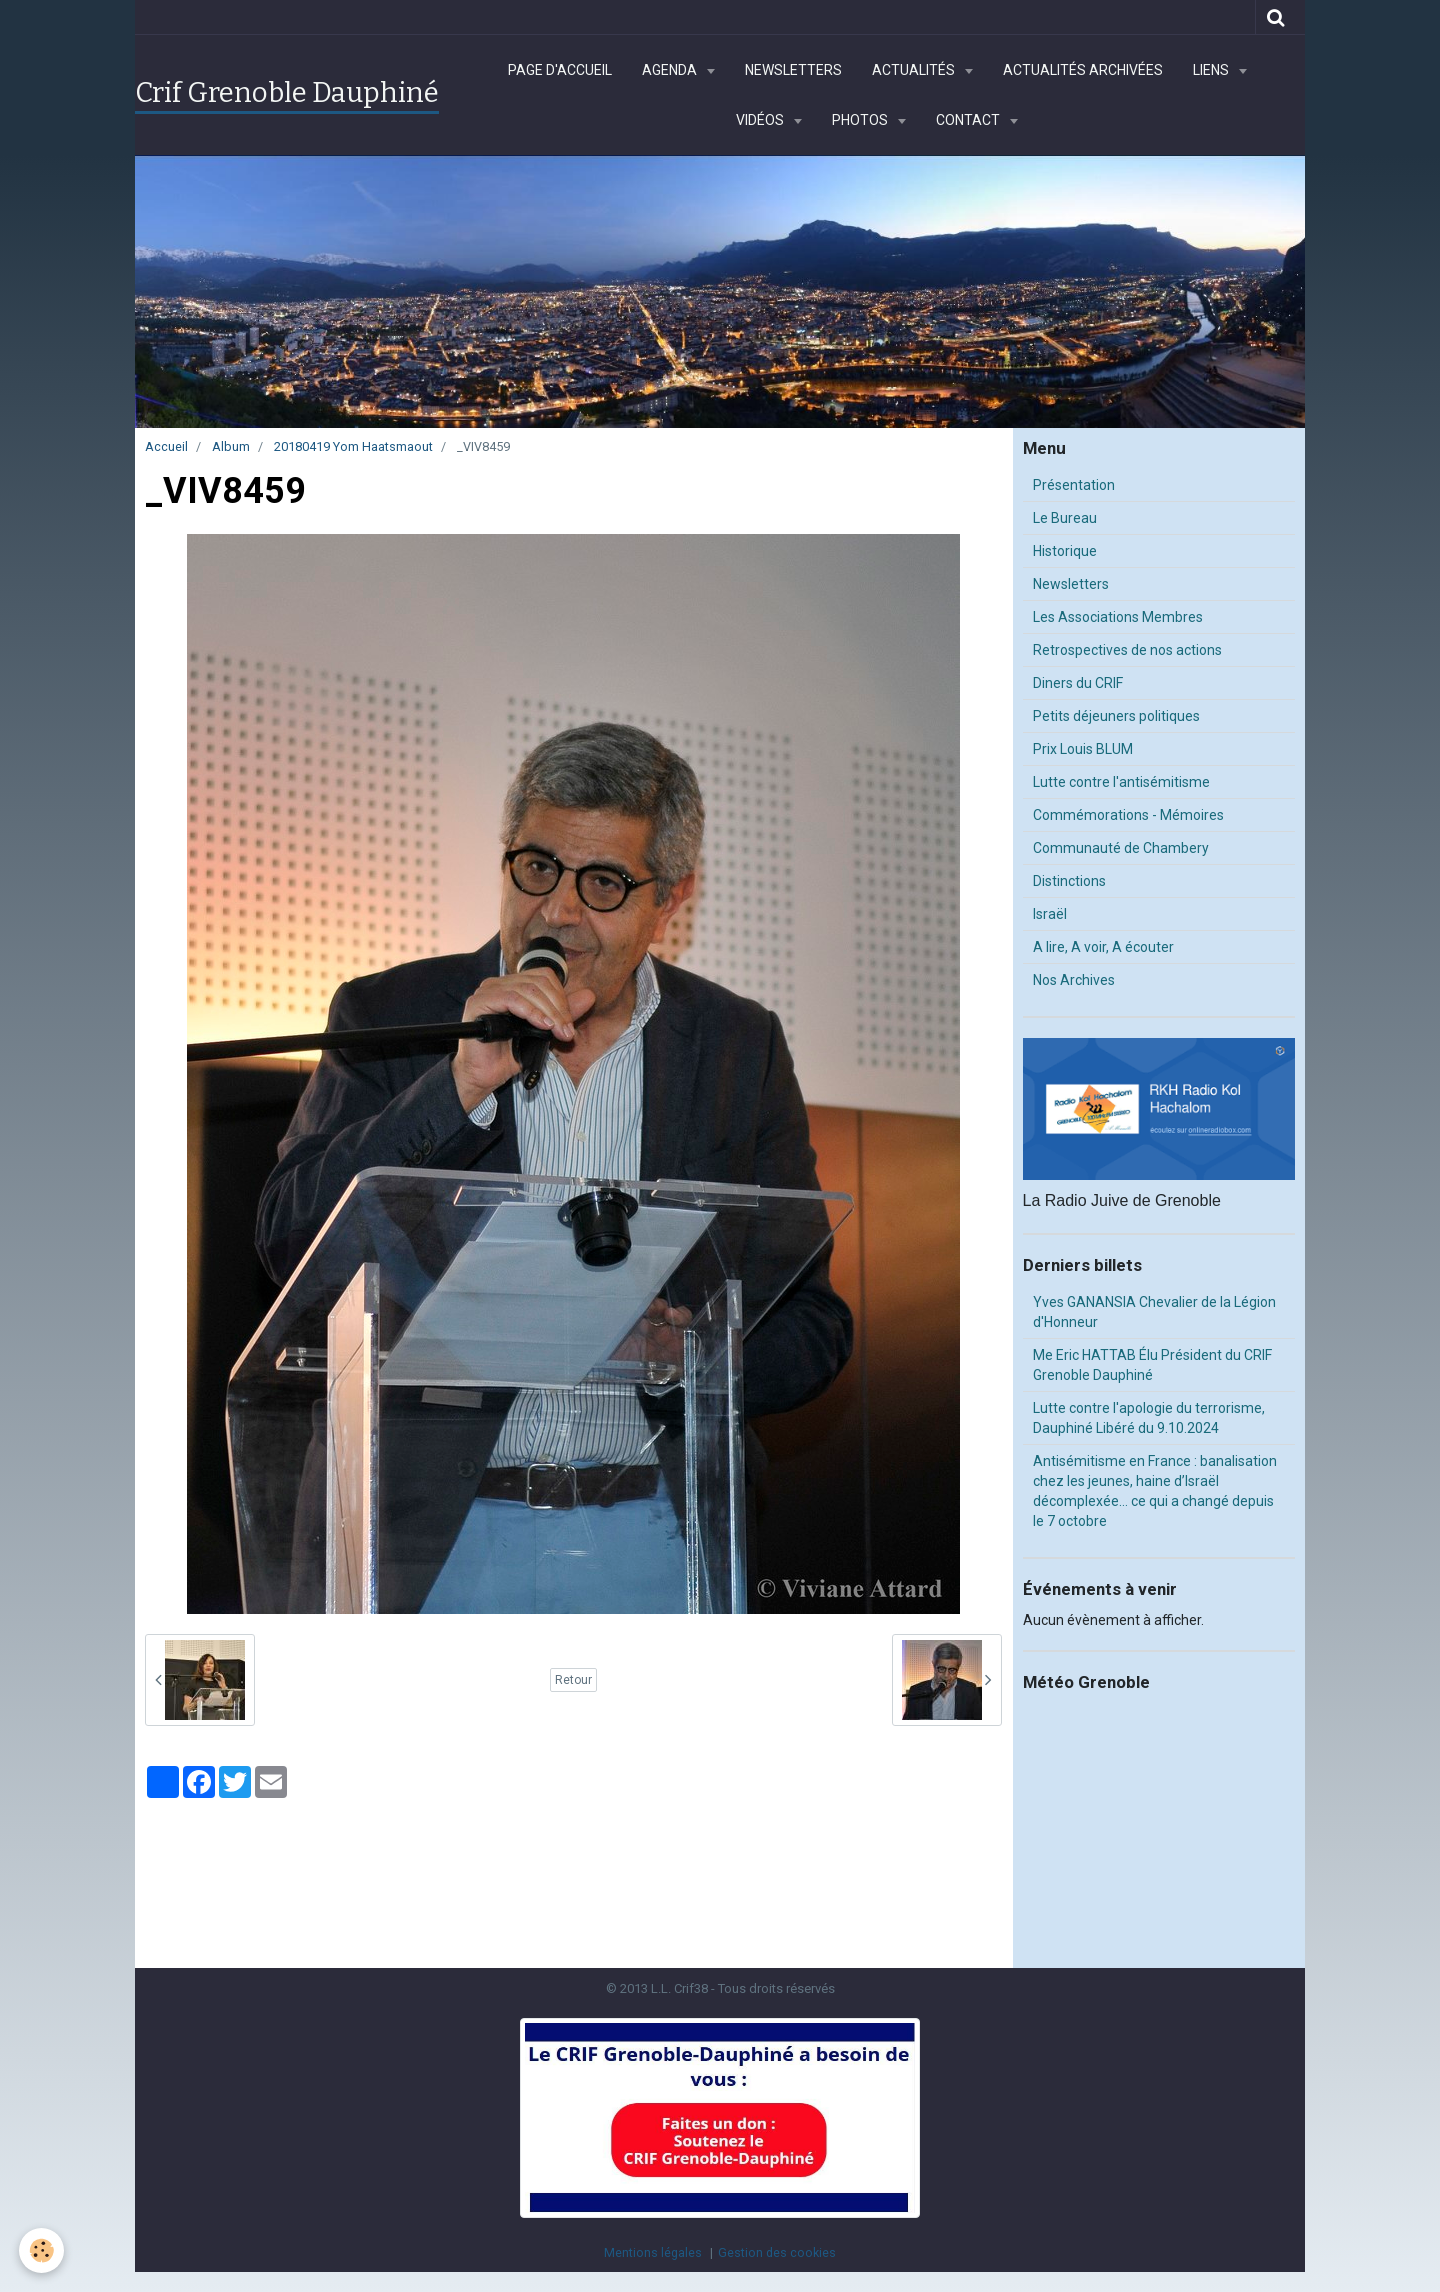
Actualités (915, 70)
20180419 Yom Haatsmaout (353, 446)
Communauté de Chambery (1121, 848)
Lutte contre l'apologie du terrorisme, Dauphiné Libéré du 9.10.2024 (1149, 1418)
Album (231, 446)
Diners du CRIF (1078, 683)
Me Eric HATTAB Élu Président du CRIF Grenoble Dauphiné (1152, 1365)
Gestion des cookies (777, 2252)
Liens (1212, 70)
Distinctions (1069, 881)
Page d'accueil (560, 70)
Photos (861, 120)
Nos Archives (1074, 980)
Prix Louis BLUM (1083, 749)
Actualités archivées (1083, 70)
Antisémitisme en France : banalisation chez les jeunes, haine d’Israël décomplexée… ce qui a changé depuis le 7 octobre (1155, 1491)
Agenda (671, 70)
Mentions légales (653, 2252)
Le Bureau (1065, 518)
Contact (969, 120)
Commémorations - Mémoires (1128, 815)
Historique (1065, 551)
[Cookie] (42, 2250)
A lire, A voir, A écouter (1103, 947)
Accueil (166, 446)
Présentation (1074, 485)
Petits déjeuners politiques (1116, 716)
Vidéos (761, 120)
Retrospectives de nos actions (1127, 650)
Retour (573, 1680)
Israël (1050, 914)
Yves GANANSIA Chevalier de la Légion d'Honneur (1154, 1312)
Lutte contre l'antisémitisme (1121, 782)
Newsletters (793, 70)
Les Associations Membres (1118, 617)
